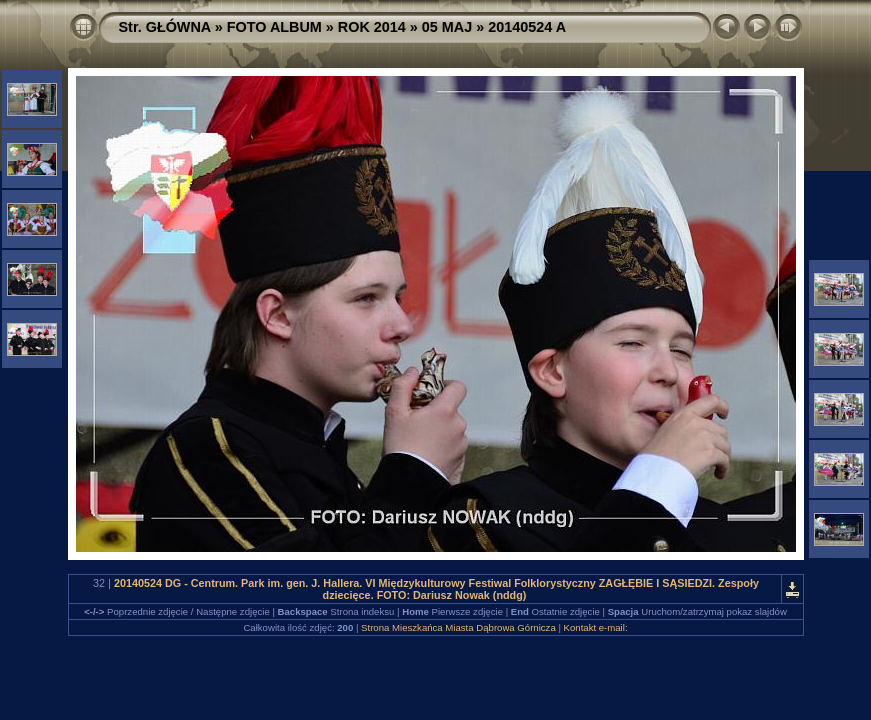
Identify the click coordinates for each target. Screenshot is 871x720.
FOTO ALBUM (274, 27)
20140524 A (527, 27)
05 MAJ (447, 27)
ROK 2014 (372, 27)
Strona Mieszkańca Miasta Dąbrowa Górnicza (458, 627)
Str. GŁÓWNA (165, 27)
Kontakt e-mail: (596, 627)
